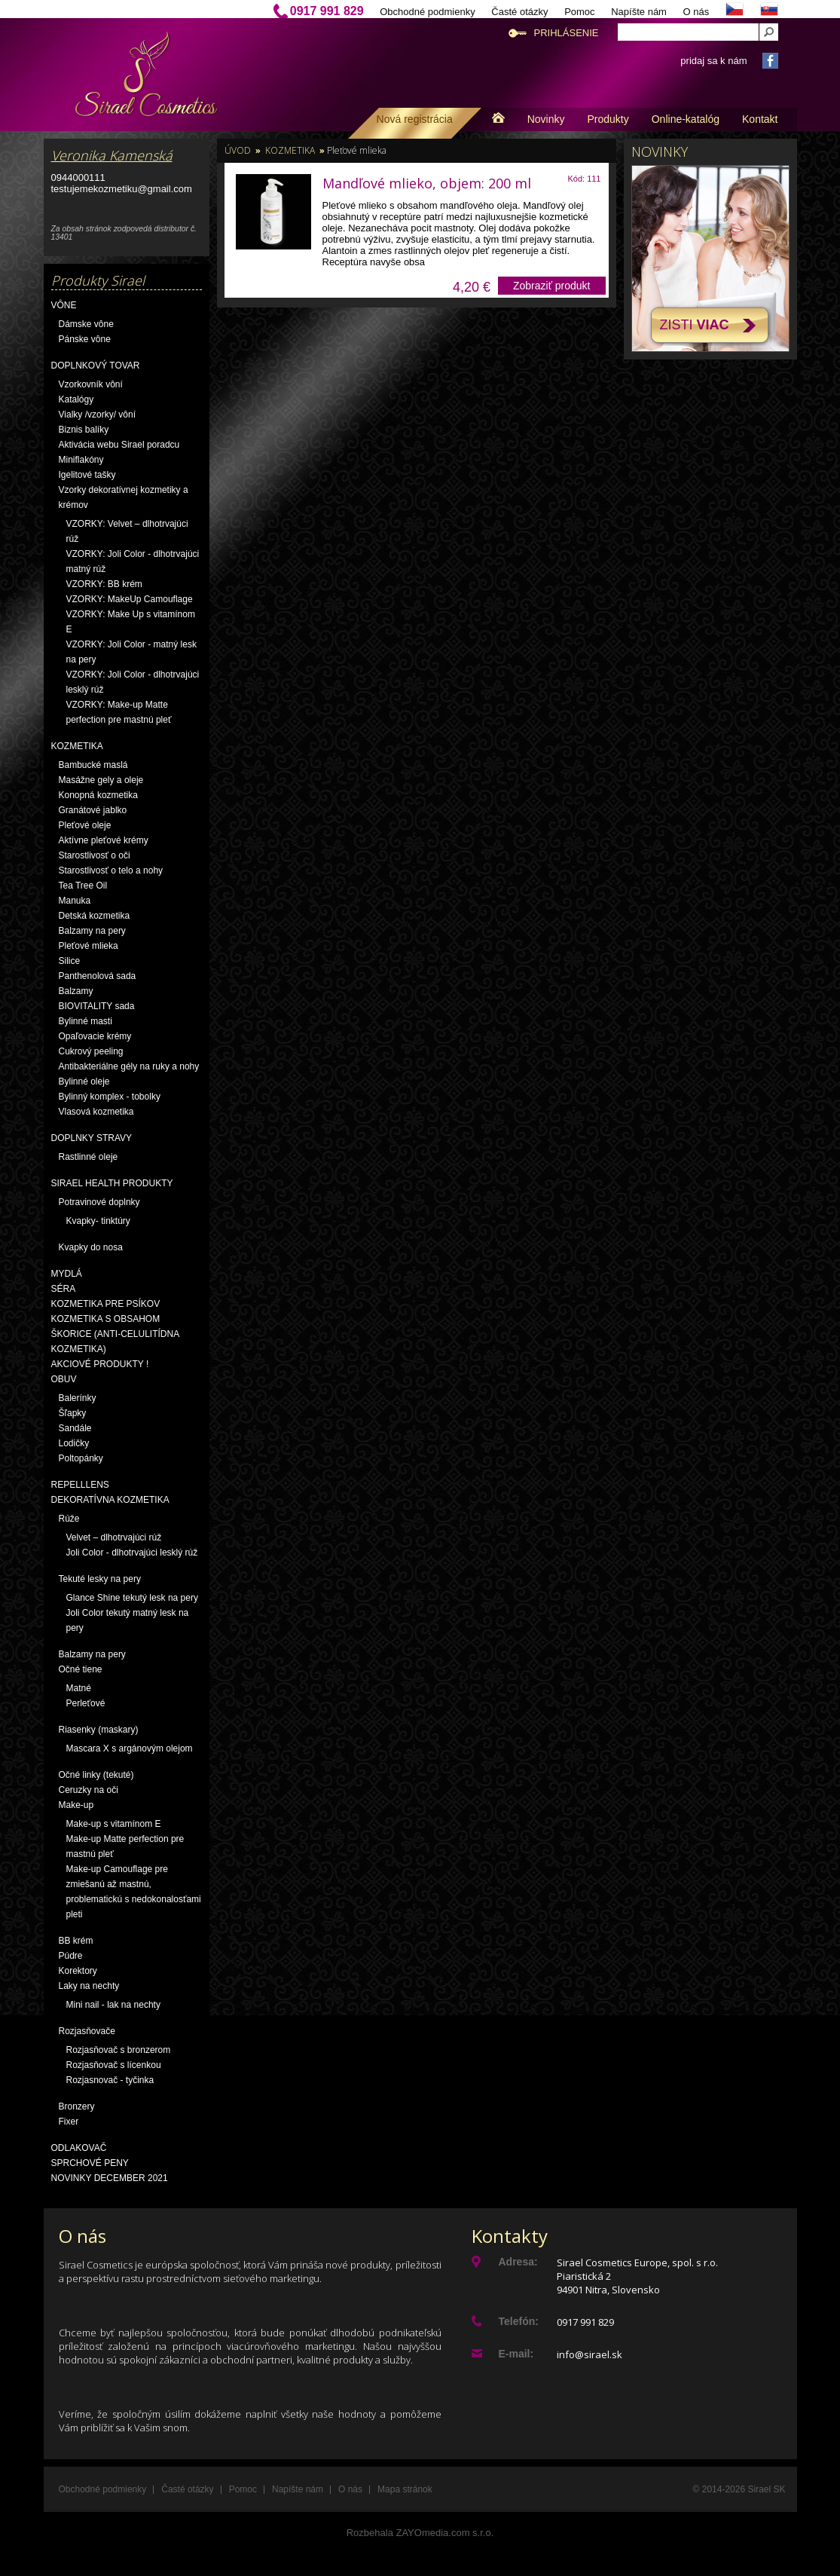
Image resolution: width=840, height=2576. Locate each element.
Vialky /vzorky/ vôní (97, 414)
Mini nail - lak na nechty (113, 2004)
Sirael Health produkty (112, 1183)
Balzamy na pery (92, 930)
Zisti (694, 324)
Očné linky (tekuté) (96, 1775)
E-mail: (516, 2354)
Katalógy (76, 399)
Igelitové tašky (87, 475)
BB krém (76, 1940)
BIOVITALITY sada (97, 1006)
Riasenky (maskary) (99, 1729)
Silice (70, 961)
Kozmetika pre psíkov (105, 1304)
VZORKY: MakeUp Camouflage (129, 599)
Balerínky (77, 1398)
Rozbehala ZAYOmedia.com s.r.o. (420, 2532)
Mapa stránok (404, 2489)
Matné (78, 1688)
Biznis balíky (84, 429)
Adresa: (518, 2262)
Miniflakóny (81, 459)
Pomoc (579, 11)
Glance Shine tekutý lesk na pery (132, 1597)
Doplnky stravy (92, 1138)
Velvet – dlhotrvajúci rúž (114, 1537)
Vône (64, 305)
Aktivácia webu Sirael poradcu (119, 444)
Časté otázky (519, 11)
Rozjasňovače (87, 2031)
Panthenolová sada (97, 976)
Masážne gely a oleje (101, 780)
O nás (696, 11)
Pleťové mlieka (88, 946)
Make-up (76, 1805)
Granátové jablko (93, 810)
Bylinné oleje (84, 1081)
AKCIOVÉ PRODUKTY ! (100, 1364)
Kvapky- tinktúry (98, 1221)
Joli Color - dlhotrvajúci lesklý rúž (132, 1552)
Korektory (78, 1971)
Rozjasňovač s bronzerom (118, 2050)
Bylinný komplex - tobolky (109, 1096)
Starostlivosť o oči (94, 855)
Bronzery (77, 2106)
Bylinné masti (85, 1021)
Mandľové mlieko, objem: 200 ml (426, 183)
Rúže (69, 1518)
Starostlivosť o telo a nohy (111, 870)
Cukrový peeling (91, 1051)
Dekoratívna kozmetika (110, 1500)
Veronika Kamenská (112, 155)
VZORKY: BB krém (104, 584)
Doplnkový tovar (95, 365)
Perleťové (85, 1703)
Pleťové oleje (85, 825)
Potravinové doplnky (99, 1202)
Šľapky (73, 1413)
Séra (63, 1288)
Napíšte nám (639, 11)
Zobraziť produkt (552, 286)
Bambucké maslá (93, 765)
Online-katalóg (685, 119)
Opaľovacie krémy (95, 1036)
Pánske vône (85, 339)
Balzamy (76, 991)
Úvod (238, 150)
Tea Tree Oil (83, 885)
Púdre (71, 1955)
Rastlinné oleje (88, 1157)
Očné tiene (80, 1669)
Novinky (546, 119)
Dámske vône (86, 324)
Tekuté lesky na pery (100, 1579)
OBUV (64, 1379)
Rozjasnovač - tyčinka (110, 2080)
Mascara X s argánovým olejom (129, 1748)
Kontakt (759, 119)
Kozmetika (77, 746)
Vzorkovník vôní (91, 384)
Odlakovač (79, 2148)
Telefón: (519, 2321)
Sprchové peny (90, 2163)
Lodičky (74, 1443)
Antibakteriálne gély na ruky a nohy (129, 1066)
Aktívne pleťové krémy (103, 840)
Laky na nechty (89, 1986)
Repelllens (80, 1484)
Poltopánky (81, 1458)
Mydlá (66, 1273)
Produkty (607, 119)
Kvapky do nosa (91, 1247)
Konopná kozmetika (98, 795)
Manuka (75, 900)
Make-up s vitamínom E (113, 1824)
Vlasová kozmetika (96, 1111)
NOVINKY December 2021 (109, 2178)
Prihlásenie (566, 32)
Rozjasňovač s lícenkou (113, 2065)
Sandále (75, 1428)
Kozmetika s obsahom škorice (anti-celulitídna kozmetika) (115, 1334)
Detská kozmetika (94, 915)
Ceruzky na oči (88, 1790)
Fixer (69, 2121)
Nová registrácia (415, 119)
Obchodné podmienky (427, 11)
